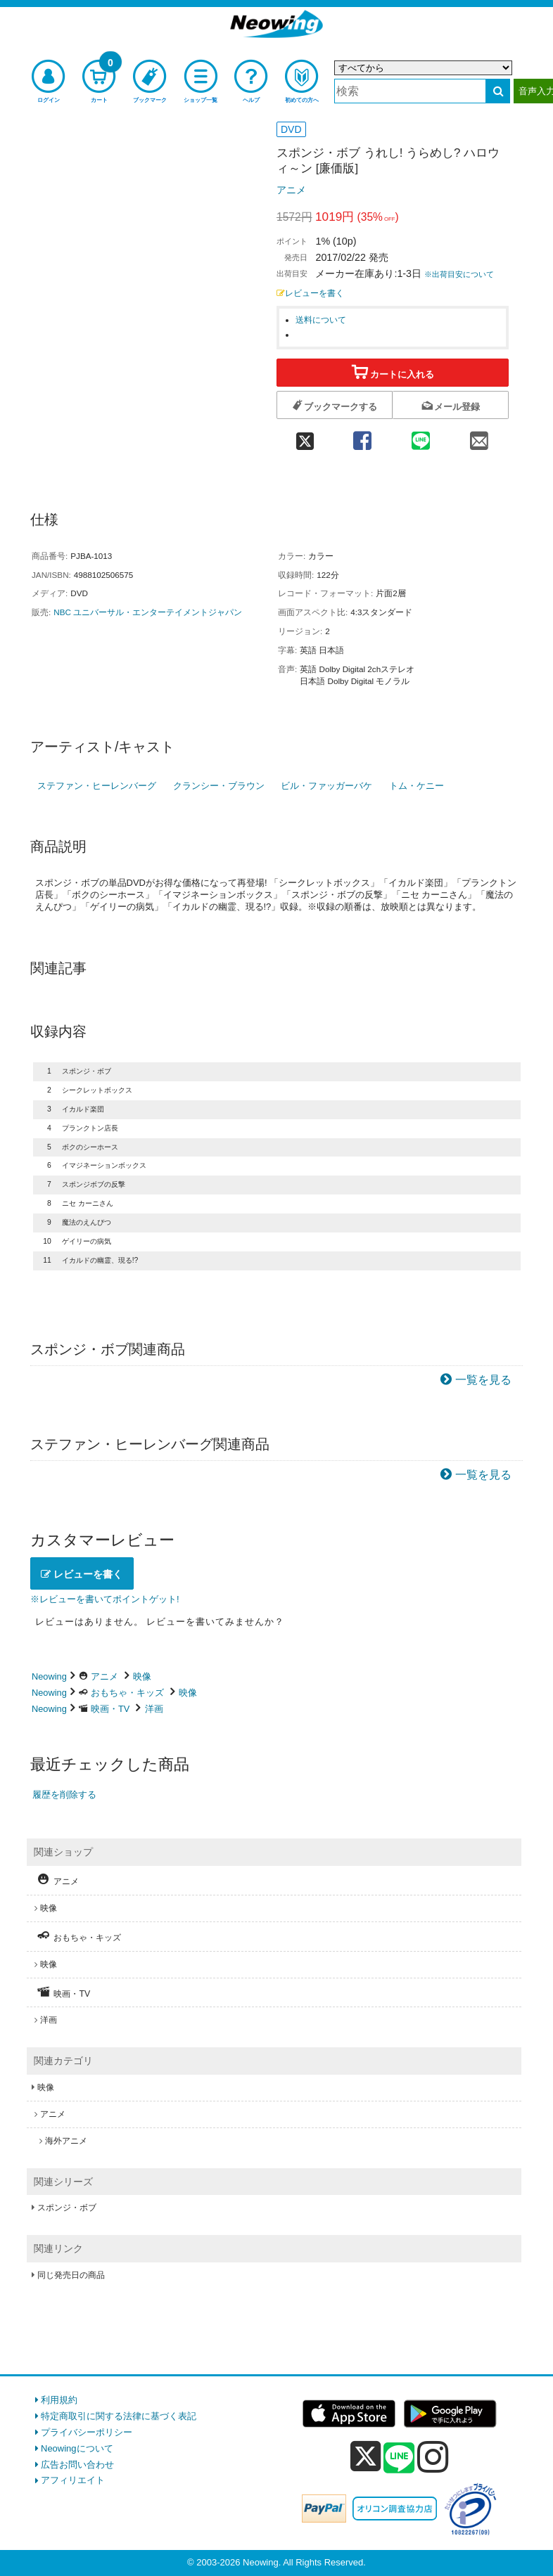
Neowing (49, 1676)
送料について (320, 319)
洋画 (154, 1709)
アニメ (291, 189)
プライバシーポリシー (86, 2432)
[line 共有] (420, 435)
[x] (365, 2457)
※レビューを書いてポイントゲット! (104, 1599)
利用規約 (59, 2400)
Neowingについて (77, 2448)
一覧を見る (483, 1380)
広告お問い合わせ (77, 2464)
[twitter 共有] (304, 435)
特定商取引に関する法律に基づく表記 (118, 2416)
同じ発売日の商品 (71, 2275)
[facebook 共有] (362, 435)
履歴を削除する (64, 1794)
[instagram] (433, 2456)
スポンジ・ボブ (66, 2208)
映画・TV (110, 1709)
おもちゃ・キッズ (127, 1692)
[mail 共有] (479, 435)
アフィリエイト (73, 2480)
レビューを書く (310, 292)
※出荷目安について (459, 274)
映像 (142, 1676)
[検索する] (497, 91)
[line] (398, 2458)
